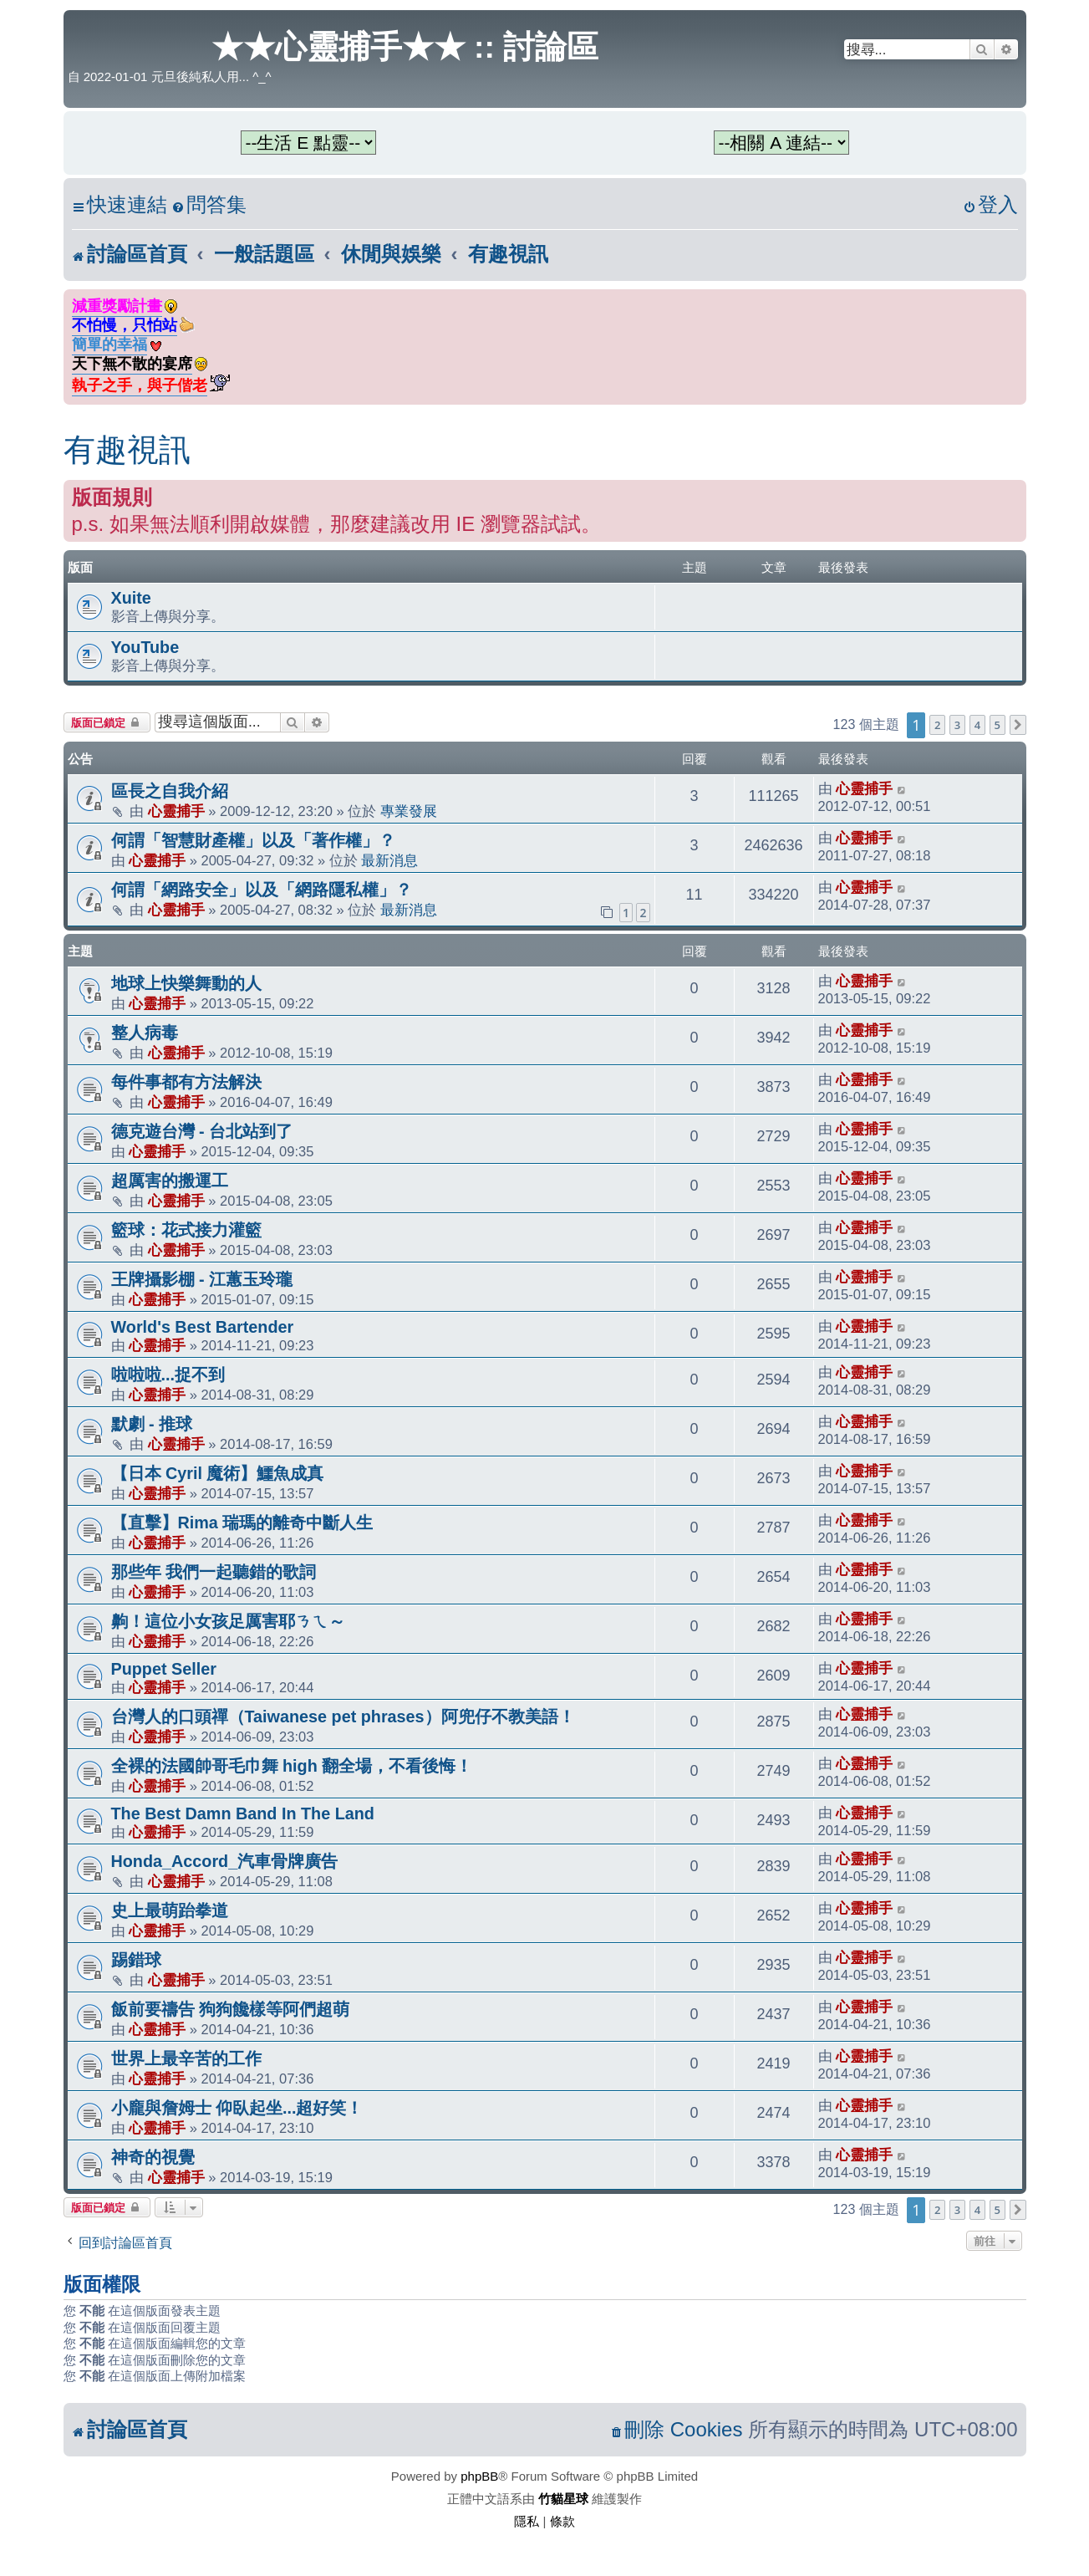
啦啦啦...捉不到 (168, 1374)
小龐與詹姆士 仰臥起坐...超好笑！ (237, 2108)
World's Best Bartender (202, 1327)
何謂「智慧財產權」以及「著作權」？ (253, 840)
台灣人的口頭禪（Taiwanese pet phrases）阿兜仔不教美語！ (343, 1716)
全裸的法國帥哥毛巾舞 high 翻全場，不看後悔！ (292, 1766)
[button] (1018, 725)
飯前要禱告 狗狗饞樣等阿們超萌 (230, 2009)
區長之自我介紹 (169, 791)
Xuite (131, 598)
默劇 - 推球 (152, 1424)
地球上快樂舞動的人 (186, 983)
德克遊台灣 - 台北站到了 (202, 1131)
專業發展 (408, 811)
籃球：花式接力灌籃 (186, 1230)
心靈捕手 (176, 811)
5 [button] (997, 724)
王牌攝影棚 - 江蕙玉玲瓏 (202, 1279)
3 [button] (957, 724)
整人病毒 (144, 1032)
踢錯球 (136, 1960)
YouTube (145, 647)
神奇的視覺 (153, 2157)
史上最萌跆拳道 (169, 1910)
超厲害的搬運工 (169, 1180)
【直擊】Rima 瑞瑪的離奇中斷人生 (242, 1522)
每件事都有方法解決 (186, 1082)
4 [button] (977, 724)
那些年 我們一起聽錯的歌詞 (214, 1572)
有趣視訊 (127, 449)
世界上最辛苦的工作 (186, 2058)
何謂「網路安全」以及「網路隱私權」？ (261, 889)
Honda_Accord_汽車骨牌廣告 (224, 1861)
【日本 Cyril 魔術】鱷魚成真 (217, 1473)
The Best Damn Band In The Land (242, 1813)
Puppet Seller (163, 1669)
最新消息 (389, 860)
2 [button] (937, 724)
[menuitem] (209, 205)
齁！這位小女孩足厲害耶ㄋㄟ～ (228, 1621)
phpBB (479, 2476)
